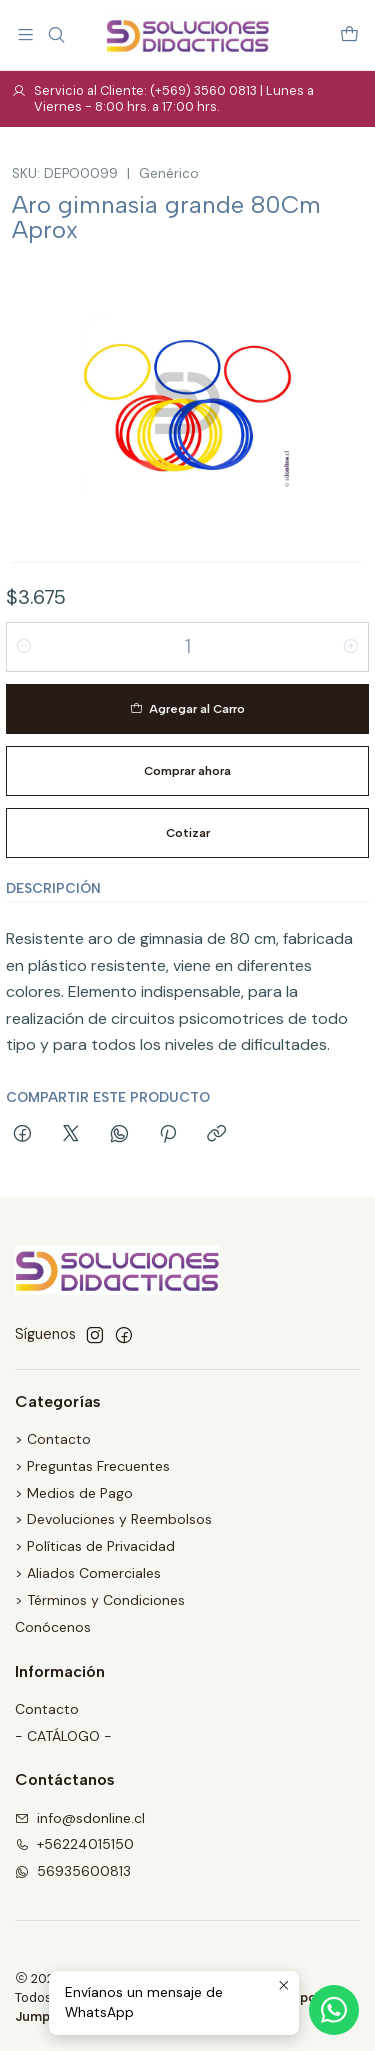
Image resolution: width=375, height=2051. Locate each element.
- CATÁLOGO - (63, 1736)
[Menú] (25, 34)
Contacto (47, 1709)
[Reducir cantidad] (24, 647)
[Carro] (349, 34)
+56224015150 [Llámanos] (74, 1844)
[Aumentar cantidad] (351, 647)
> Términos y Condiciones (100, 1600)
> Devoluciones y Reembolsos (113, 1519)
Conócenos (53, 1627)
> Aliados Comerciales (88, 1573)
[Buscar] (55, 34)
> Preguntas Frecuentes (92, 1466)
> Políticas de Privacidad (95, 1546)
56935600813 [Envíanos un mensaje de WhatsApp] (73, 1871)
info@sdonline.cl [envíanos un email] (80, 1818)
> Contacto (53, 1439)
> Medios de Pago (74, 1493)
